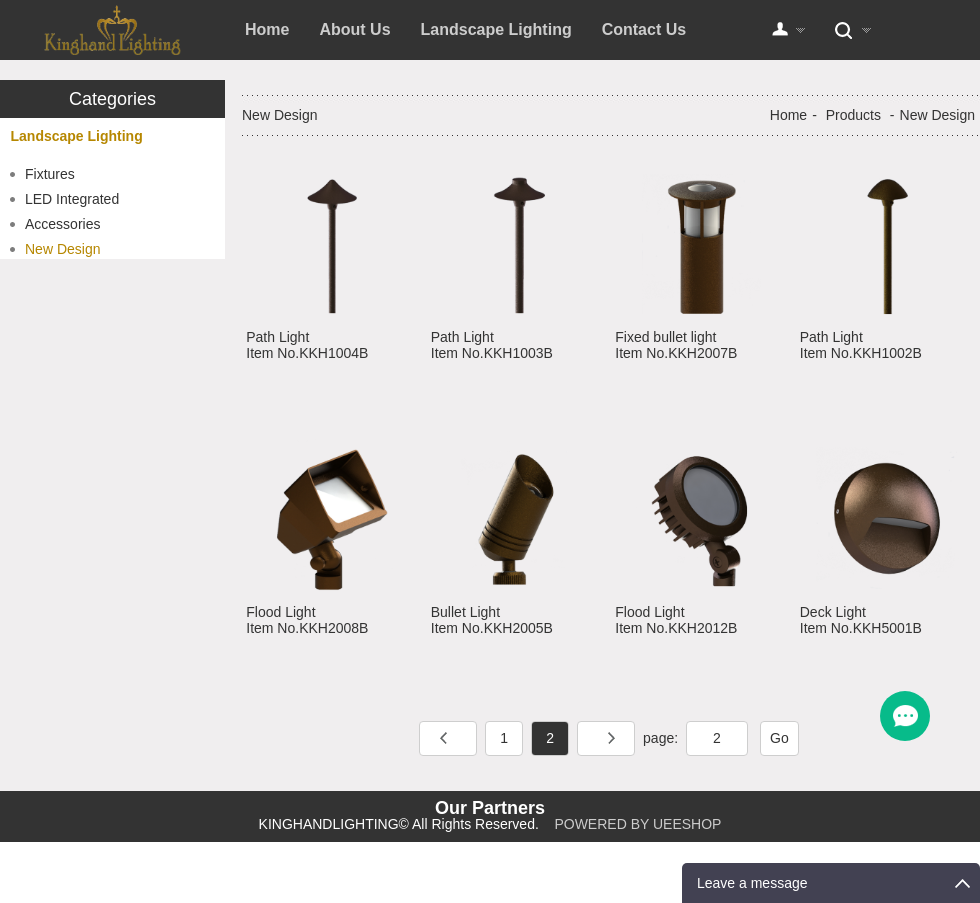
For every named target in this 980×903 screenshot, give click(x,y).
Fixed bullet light (665, 337)
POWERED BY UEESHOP (637, 824)
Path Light (277, 337)
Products (853, 115)
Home (267, 29)
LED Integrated (72, 199)
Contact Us (644, 29)
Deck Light (833, 612)
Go (779, 738)
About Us (354, 29)
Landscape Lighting (496, 29)
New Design (62, 249)
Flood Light (280, 612)
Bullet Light (465, 612)
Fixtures (50, 174)
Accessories (62, 224)
